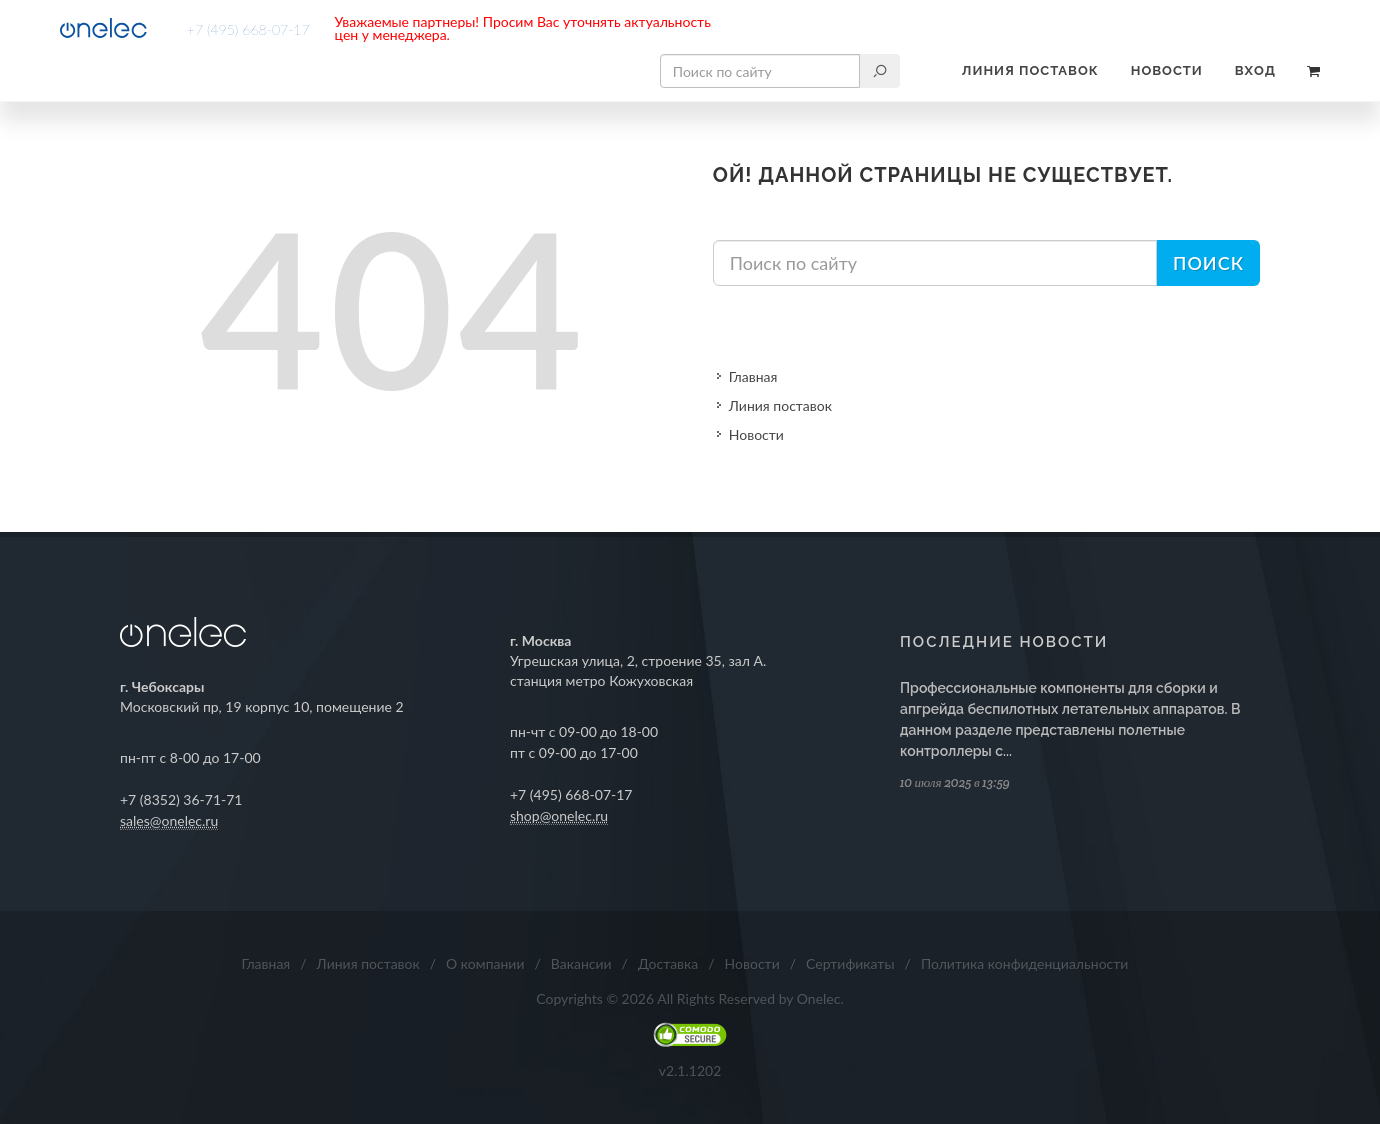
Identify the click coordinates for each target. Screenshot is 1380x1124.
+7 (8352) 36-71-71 (181, 799)
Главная (753, 376)
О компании (485, 963)
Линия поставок (1030, 70)
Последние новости (1004, 642)
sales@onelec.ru (169, 820)
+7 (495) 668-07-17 (248, 29)
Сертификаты (850, 963)
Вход (1255, 70)
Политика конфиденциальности (1025, 963)
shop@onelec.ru (559, 815)
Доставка (668, 963)
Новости (1167, 70)
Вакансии (581, 963)
